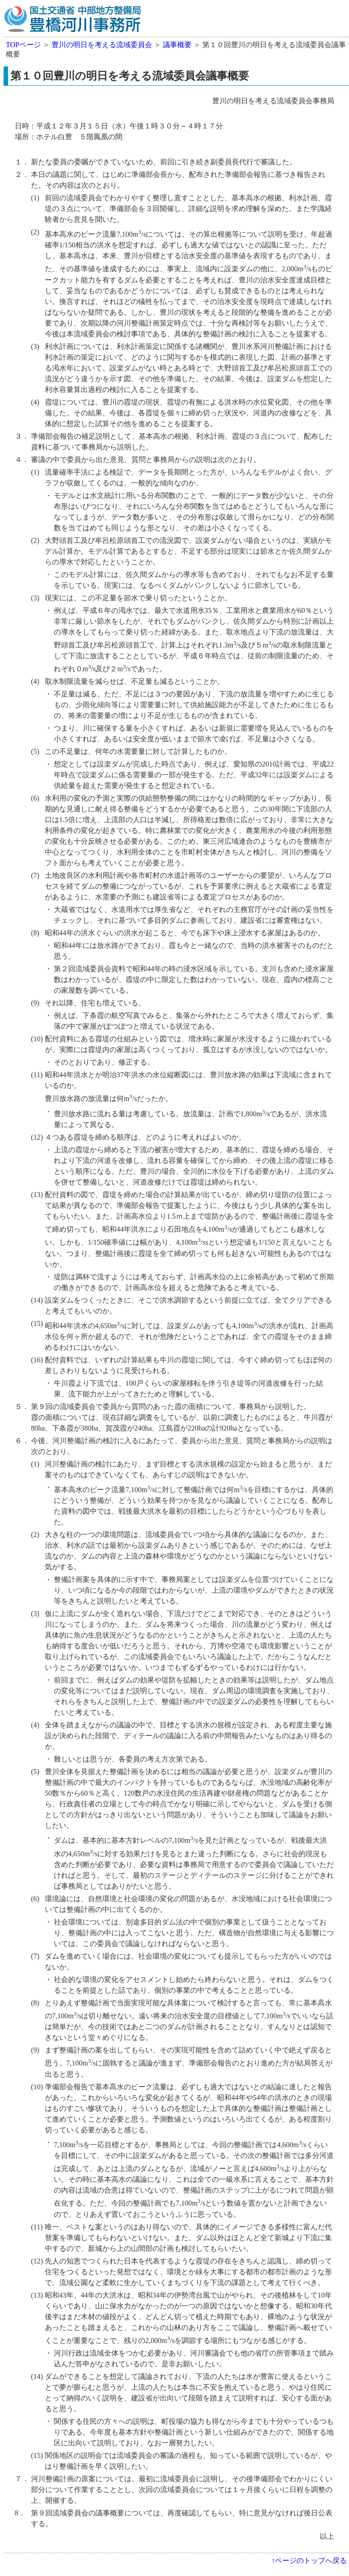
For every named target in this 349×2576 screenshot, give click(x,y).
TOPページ (23, 44)
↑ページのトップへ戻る (309, 2560)
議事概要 (177, 44)
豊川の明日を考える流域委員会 (102, 44)
